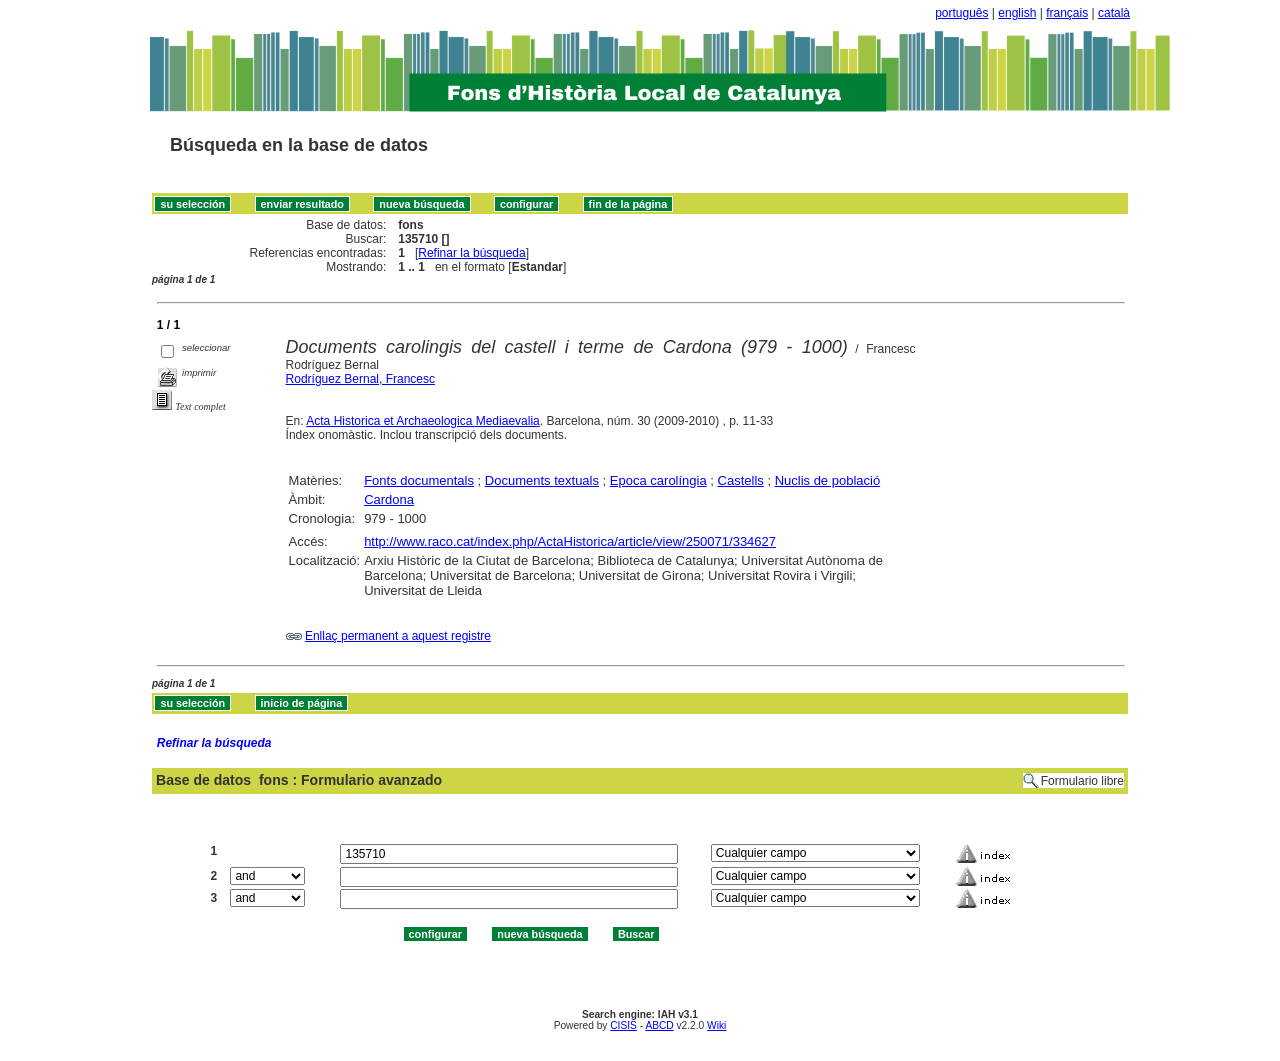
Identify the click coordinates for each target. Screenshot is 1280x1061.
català (1114, 13)
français (1067, 13)
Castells (741, 480)
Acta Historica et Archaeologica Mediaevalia (422, 421)
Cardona (389, 499)
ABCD (659, 1025)
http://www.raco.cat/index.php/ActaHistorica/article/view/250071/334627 (570, 541)
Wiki (716, 1025)
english (1017, 13)
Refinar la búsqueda (471, 253)
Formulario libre (1082, 781)
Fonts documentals (419, 480)
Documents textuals (542, 480)
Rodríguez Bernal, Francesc (360, 379)
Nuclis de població (828, 480)
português (961, 13)
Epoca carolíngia (658, 480)
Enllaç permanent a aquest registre (398, 636)
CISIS (623, 1025)
